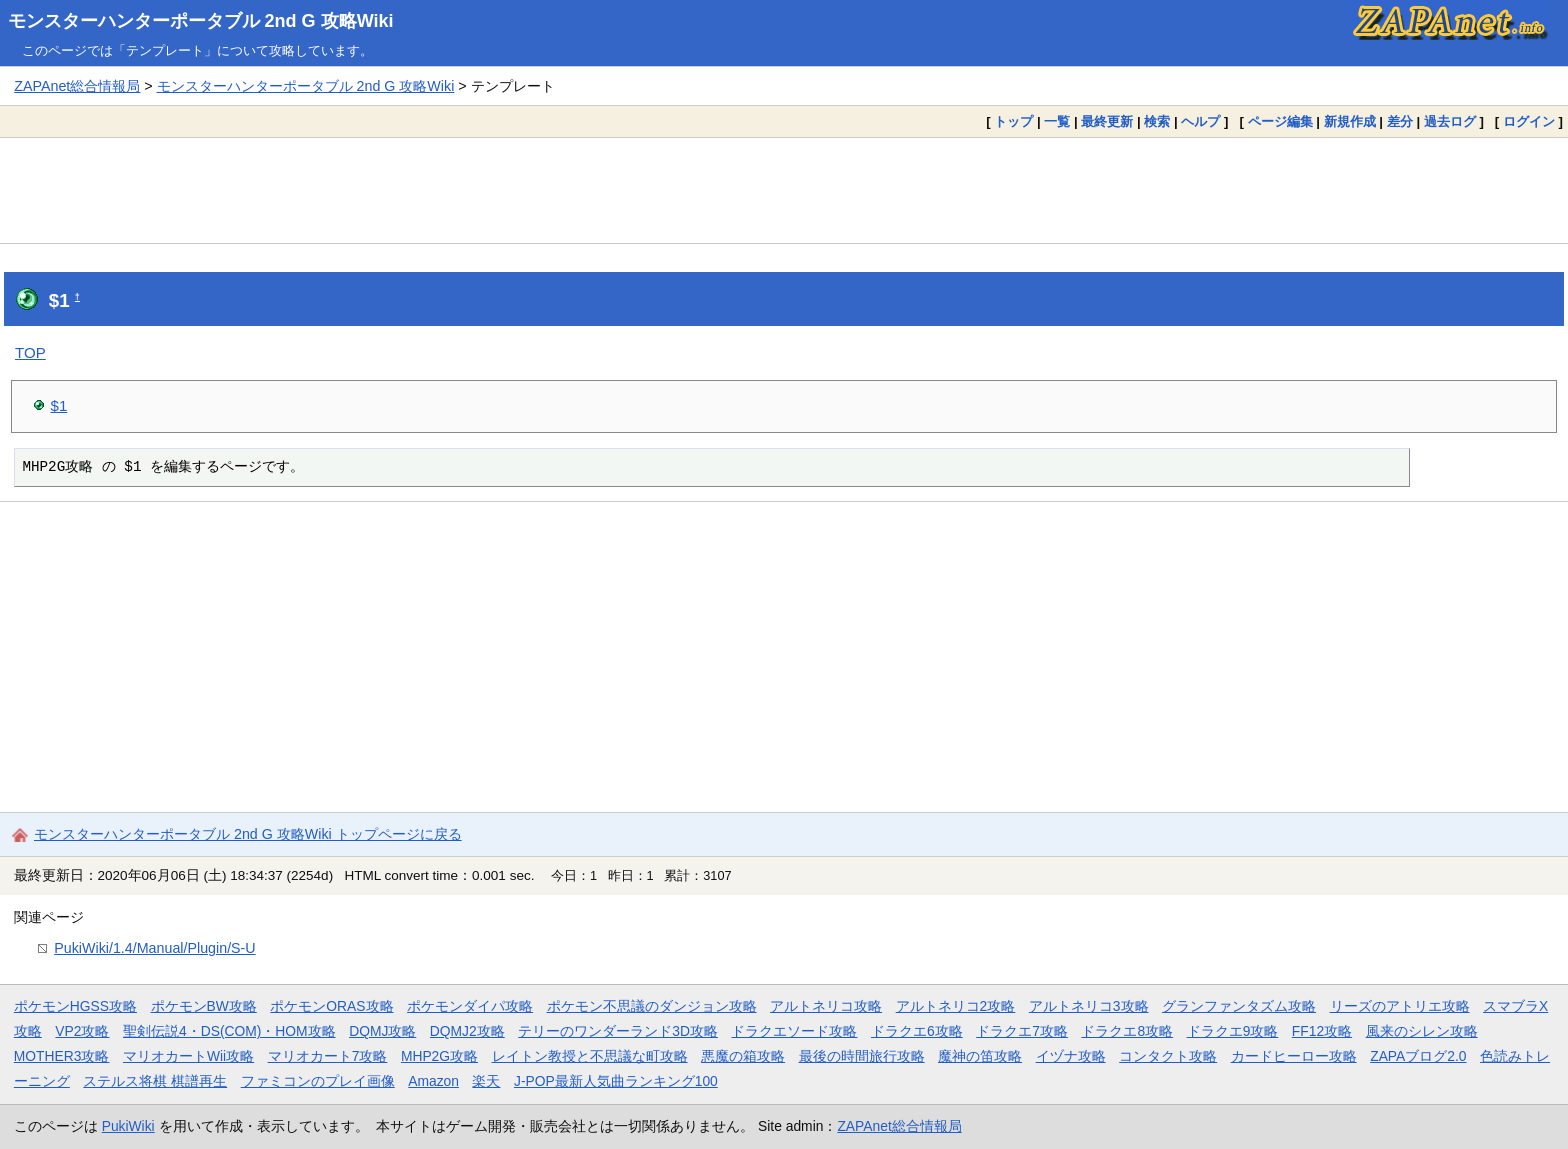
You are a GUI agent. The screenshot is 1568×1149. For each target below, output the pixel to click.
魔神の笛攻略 (980, 1056)
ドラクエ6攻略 (917, 1031)
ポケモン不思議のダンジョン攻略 (652, 1006)
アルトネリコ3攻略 (1089, 1006)
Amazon (433, 1081)
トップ (1013, 121)
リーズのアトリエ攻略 (1400, 1006)
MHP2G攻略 (439, 1056)
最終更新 (1107, 121)
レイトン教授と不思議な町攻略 (590, 1056)
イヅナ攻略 (1071, 1056)
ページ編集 (1280, 121)
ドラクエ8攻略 (1127, 1031)
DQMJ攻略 (382, 1031)
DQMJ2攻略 (467, 1031)
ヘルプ (1200, 121)
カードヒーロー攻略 (1294, 1056)
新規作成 (1350, 121)
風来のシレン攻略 (1422, 1031)
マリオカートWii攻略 (188, 1056)
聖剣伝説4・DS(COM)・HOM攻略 (229, 1031)
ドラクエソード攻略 (794, 1031)
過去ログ (1450, 121)
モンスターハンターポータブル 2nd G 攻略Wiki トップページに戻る (248, 834)
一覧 (1057, 121)
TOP (30, 352)
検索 (1157, 121)
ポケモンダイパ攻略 (470, 1006)
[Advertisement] (784, 190)
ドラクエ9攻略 (1233, 1031)
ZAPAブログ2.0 (1418, 1056)
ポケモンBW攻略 (204, 1006)
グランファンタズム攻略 (1239, 1006)
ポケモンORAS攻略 (331, 1006)
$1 (59, 405)
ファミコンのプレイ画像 (318, 1081)
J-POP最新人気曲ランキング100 (616, 1081)
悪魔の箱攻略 (743, 1056)
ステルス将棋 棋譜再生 (155, 1081)
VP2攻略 (82, 1031)
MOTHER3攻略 (62, 1056)
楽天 (486, 1081)
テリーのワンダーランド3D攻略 (618, 1031)
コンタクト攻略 (1168, 1056)
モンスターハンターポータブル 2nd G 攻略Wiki (201, 21)
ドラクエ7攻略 (1022, 1031)
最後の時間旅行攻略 (862, 1056)
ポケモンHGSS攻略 (75, 1006)
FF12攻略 (1322, 1031)
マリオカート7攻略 (328, 1056)
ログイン (1529, 121)
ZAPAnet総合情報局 (77, 86)
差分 (1400, 121)
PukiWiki (128, 1126)
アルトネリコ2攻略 (956, 1006)
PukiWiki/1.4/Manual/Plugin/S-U (154, 948)
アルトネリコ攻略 (826, 1006)
